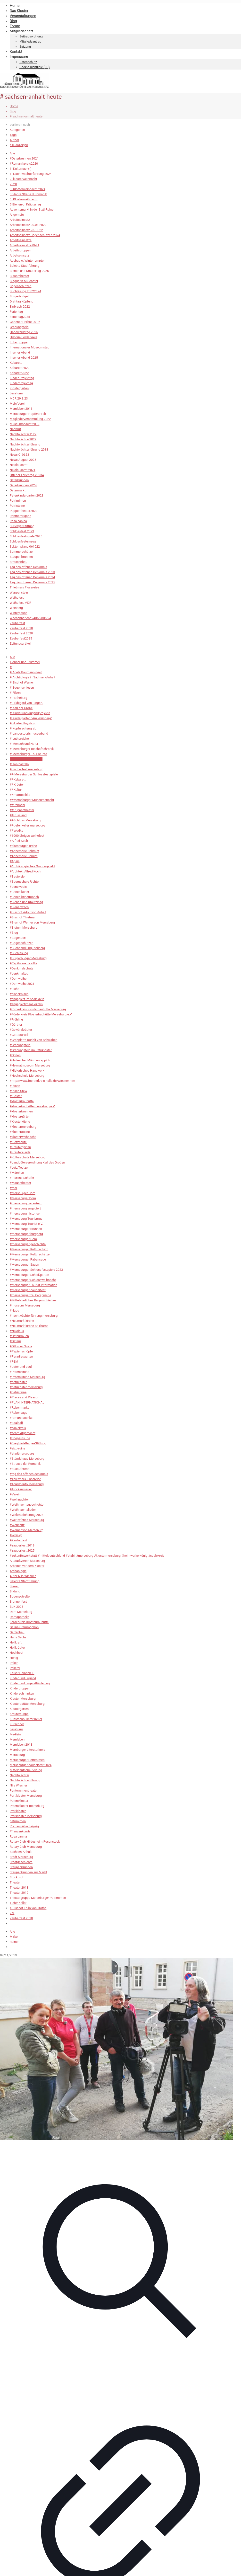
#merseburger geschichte (28, 1244)
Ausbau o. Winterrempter (27, 260)
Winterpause (18, 613)
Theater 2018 (19, 1887)
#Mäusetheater (20, 1183)
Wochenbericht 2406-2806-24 (30, 618)
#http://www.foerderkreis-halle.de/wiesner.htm (42, 1081)
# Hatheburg (18, 698)
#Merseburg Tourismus (26, 1218)
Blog (13, 111)
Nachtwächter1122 (23, 434)
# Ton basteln (19, 764)
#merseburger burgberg (26, 1234)
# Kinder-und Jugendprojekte (30, 713)
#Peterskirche (19, 1372)
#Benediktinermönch (24, 897)
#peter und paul (21, 1366)
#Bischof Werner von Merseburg (32, 922)
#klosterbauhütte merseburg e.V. (32, 1106)
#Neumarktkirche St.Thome (29, 1326)
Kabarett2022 (19, 373)
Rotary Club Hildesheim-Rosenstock (35, 1841)
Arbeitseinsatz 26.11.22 (26, 230)
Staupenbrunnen (21, 557)
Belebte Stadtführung (24, 265)
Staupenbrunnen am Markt (28, 1872)
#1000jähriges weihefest (27, 835)
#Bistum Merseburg (23, 927)
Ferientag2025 (20, 317)
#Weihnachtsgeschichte (26, 1504)
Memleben (17, 1739)
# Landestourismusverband (29, 733)
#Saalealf (16, 1423)
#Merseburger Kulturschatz (29, 1249)
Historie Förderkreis (23, 337)
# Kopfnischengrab (23, 728)
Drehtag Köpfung (21, 301)
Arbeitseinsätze (21, 240)
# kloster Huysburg (23, 723)
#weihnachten (20, 1499)
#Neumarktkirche (22, 1321)
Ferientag (16, 311)
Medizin (15, 1734)
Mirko (14, 1936)
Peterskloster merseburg (27, 1806)
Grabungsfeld (19, 327)
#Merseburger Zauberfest (28, 1290)
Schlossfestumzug (23, 541)
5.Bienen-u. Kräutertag (25, 204)
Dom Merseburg (21, 1612)
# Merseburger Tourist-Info (28, 754)
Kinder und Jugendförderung (30, 1683)
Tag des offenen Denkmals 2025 (32, 582)
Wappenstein (19, 592)
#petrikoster (18, 1382)
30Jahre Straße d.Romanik (28, 194)
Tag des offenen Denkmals (28, 567)
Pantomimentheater (24, 1790)
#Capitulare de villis (23, 963)
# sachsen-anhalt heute (26, 116)
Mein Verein (18, 403)
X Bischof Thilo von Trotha (28, 1908)
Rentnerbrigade (20, 516)
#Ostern (15, 1341)
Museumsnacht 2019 (24, 424)
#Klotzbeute (18, 1142)
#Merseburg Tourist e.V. (26, 1224)
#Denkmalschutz (21, 968)
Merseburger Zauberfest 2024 (30, 1765)
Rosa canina (18, 521)
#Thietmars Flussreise (25, 1479)
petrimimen (18, 1821)
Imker (14, 1663)
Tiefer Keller (18, 1903)
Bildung (15, 1591)
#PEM (14, 1361)
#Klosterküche (20, 1121)
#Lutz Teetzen (19, 1167)
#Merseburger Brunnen (26, 1229)
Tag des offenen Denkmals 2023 (32, 572)
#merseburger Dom (23, 1239)
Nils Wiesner (18, 1785)
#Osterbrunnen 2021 (24, 158)
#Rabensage (18, 1412)
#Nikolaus (17, 1331)
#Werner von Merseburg (26, 1530)
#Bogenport (18, 938)
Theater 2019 (19, 1892)
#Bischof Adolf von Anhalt (28, 912)
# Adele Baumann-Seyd (26, 672)
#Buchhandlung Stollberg (27, 948)
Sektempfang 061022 (25, 546)
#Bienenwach (19, 907)
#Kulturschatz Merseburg (27, 1157)
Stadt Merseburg (21, 1857)
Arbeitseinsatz (20, 220)
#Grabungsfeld (20, 1045)
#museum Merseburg (25, 1305)
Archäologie (18, 1571)
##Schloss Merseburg (25, 820)
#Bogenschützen (21, 943)
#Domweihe (18, 978)
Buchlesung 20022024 (25, 291)
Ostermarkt (17, 490)
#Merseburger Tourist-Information (33, 1285)
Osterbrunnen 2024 (23, 485)
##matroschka (20, 795)
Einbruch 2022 (20, 306)
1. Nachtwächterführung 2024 (30, 174)
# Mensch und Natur (24, 744)
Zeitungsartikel (20, 643)
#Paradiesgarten (21, 1356)
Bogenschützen (20, 286)
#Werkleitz (17, 1525)
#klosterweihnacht (23, 1137)
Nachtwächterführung (25, 444)
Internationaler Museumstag (29, 347)
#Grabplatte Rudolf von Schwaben (33, 1040)
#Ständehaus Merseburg (27, 1458)
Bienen (14, 1586)
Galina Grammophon (24, 1627)
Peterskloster (19, 1801)
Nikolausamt (18, 465)
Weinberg (16, 608)
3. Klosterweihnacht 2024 (27, 189)
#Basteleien (18, 876)
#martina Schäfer (22, 1178)
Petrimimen (18, 500)
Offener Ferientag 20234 (27, 475)
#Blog (14, 932)
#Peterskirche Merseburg (27, 1377)
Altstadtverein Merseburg (27, 1561)
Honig (14, 1658)
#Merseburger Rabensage (28, 1259)
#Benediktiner (19, 892)
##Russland (18, 815)
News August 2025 (23, 460)
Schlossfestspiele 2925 (26, 536)
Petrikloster (18, 1811)
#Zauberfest (18, 1540)
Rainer (14, 1942)
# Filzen (15, 692)
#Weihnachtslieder (23, 1509)
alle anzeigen (19, 145)
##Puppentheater (22, 810)
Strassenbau (18, 562)
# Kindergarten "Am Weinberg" (31, 718)
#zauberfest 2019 (22, 1545)
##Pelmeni (17, 805)
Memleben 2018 (21, 408)
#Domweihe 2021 (22, 984)
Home (14, 106)
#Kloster (16, 1096)
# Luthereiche (19, 738)
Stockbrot (16, 1877)
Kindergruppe (19, 1688)
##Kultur (16, 789)
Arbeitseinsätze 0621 (24, 245)
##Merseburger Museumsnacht (32, 800)
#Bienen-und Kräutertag (26, 902)
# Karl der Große (21, 708)
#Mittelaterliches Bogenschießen (33, 1300)
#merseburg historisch (25, 1213)
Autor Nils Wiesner (23, 1576)
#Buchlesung (19, 953)
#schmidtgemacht (22, 1433)
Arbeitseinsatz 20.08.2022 (28, 225)
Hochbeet (16, 1652)
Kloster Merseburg (23, 1698)
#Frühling (16, 1019)
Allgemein (17, 214)
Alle (12, 153)
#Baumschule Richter (25, 881)
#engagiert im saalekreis (27, 999)
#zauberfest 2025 (22, 1550)
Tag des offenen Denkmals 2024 (32, 577)
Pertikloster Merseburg (26, 1795)
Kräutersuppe (19, 1714)
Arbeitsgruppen (20, 250)
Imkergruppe (18, 342)
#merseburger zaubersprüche (30, 1295)
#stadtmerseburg (22, 1453)
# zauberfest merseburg (26, 769)
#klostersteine (20, 1132)
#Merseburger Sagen (24, 1264)
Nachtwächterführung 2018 (29, 449)
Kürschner (17, 1724)
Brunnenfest (18, 1601)
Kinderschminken (22, 1693)
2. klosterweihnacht (23, 179)
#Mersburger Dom (22, 1193)
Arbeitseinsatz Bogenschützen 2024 (35, 235)
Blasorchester (19, 276)
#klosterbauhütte (22, 1101)
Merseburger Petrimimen (27, 1760)
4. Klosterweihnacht (24, 199)
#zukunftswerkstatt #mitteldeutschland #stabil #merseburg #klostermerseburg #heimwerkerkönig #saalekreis (87, 1555)
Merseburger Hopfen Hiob (28, 414)
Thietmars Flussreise (24, 587)
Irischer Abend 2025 (24, 357)
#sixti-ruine (17, 1448)
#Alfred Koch (19, 841)
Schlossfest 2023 (22, 531)
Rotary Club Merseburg (26, 1846)
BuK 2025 (16, 1606)
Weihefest (17, 597)
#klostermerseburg (23, 1126)
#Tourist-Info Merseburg (27, 1484)
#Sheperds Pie (20, 1438)
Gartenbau (17, 1632)
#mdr (13, 1188)
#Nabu (14, 1310)
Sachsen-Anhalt (21, 1852)
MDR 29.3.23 (19, 398)
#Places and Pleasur (24, 1397)
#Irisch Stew (18, 1091)
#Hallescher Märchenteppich (30, 1060)
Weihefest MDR (20, 602)
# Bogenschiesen (22, 687)
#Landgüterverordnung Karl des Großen (37, 1162)
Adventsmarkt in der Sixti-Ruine (31, 209)
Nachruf (15, 429)
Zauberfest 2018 (21, 628)
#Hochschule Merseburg (27, 1075)
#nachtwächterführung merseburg (34, 1315)
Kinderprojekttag (21, 383)
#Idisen (15, 1086)
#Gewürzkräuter (21, 1029)
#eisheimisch (19, 994)
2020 (13, 184)
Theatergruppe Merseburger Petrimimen (38, 1898)
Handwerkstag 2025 (24, 332)
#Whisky (16, 1535)
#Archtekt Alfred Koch (25, 871)
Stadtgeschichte (21, 1862)
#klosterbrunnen (21, 1111)
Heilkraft (16, 1642)
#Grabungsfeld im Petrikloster (31, 1050)
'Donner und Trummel (25, 662)
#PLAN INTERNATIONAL (27, 1402)
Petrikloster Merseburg (26, 1816)
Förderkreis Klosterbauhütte (29, 1622)
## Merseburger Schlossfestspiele (34, 774)
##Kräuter (17, 784)
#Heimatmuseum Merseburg (30, 1065)
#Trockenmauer (21, 1489)
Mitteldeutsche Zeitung (26, 1770)
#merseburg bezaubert (26, 1203)
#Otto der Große (21, 1346)
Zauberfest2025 (21, 638)
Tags (13, 135)
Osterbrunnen (19, 480)
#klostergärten (20, 1116)
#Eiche (14, 989)
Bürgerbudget (19, 296)
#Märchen (17, 1172)
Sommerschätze (21, 551)
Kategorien (17, 130)
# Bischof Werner (22, 682)
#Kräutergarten (20, 1147)
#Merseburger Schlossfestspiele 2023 (36, 1269)
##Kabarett (17, 779)
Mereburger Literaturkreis (27, 1749)
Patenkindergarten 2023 (26, 495)
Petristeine (17, 505)
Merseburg (17, 1755)
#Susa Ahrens (19, 1469)
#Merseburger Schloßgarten (29, 1275)
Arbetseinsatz (19, 255)
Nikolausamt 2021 (22, 470)
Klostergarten (19, 388)
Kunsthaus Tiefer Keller (26, 1719)
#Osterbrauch (19, 1336)
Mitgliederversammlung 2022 (30, 419)
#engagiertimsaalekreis (26, 1004)
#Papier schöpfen (22, 1351)
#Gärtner (16, 1024)
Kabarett (16, 362)
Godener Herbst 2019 (25, 322)
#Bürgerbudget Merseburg (28, 958)
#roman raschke (21, 1418)
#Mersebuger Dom (23, 1198)
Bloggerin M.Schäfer (24, 281)
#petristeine (18, 1392)
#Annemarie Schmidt (24, 851)
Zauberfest (17, 623)
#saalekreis (18, 1428)
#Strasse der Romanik (25, 1464)
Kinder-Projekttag (22, 378)
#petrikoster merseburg (26, 1387)
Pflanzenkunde (20, 1831)
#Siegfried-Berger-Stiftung (28, 1443)
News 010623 (19, 454)
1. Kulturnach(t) (21, 168)
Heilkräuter (17, 1647)
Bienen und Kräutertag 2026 (29, 271)
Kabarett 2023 (20, 368)
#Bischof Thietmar (23, 917)
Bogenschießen (20, 1596)
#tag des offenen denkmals (29, 1474)
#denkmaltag (19, 973)
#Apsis (14, 861)
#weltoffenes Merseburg (27, 1520)
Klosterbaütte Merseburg (27, 1703)
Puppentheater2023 (23, 511)
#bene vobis (18, 886)
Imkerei (15, 1668)
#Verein (15, 1494)
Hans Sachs (18, 1637)
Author (14, 140)
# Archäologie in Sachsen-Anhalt (32, 677)
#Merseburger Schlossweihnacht (33, 1280)
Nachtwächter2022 (23, 439)
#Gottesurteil (19, 1035)
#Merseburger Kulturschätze (30, 1254)
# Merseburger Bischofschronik (32, 749)
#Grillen (15, 1055)
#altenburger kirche (23, 846)
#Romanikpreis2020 (24, 163)
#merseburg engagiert (25, 1208)
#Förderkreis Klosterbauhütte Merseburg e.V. (41, 1014)
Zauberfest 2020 (21, 633)
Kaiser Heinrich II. (22, 1673)
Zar (12, 1913)
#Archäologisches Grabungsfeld (32, 866)
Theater (15, 1882)
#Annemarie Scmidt (24, 856)
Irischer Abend (20, 352)
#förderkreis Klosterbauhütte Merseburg (38, 1009)
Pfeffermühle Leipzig (24, 1826)
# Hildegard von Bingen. (26, 703)
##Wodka (16, 830)
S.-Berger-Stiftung (22, 526)
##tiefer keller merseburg (27, 825)
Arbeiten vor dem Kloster (27, 1566)
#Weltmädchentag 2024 (26, 1515)
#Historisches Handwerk (27, 1070)
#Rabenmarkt (19, 1407)
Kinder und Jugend (23, 1678)
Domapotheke (19, 1617)
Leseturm (16, 393)
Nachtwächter (19, 1775)
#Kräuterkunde (20, 1152)
